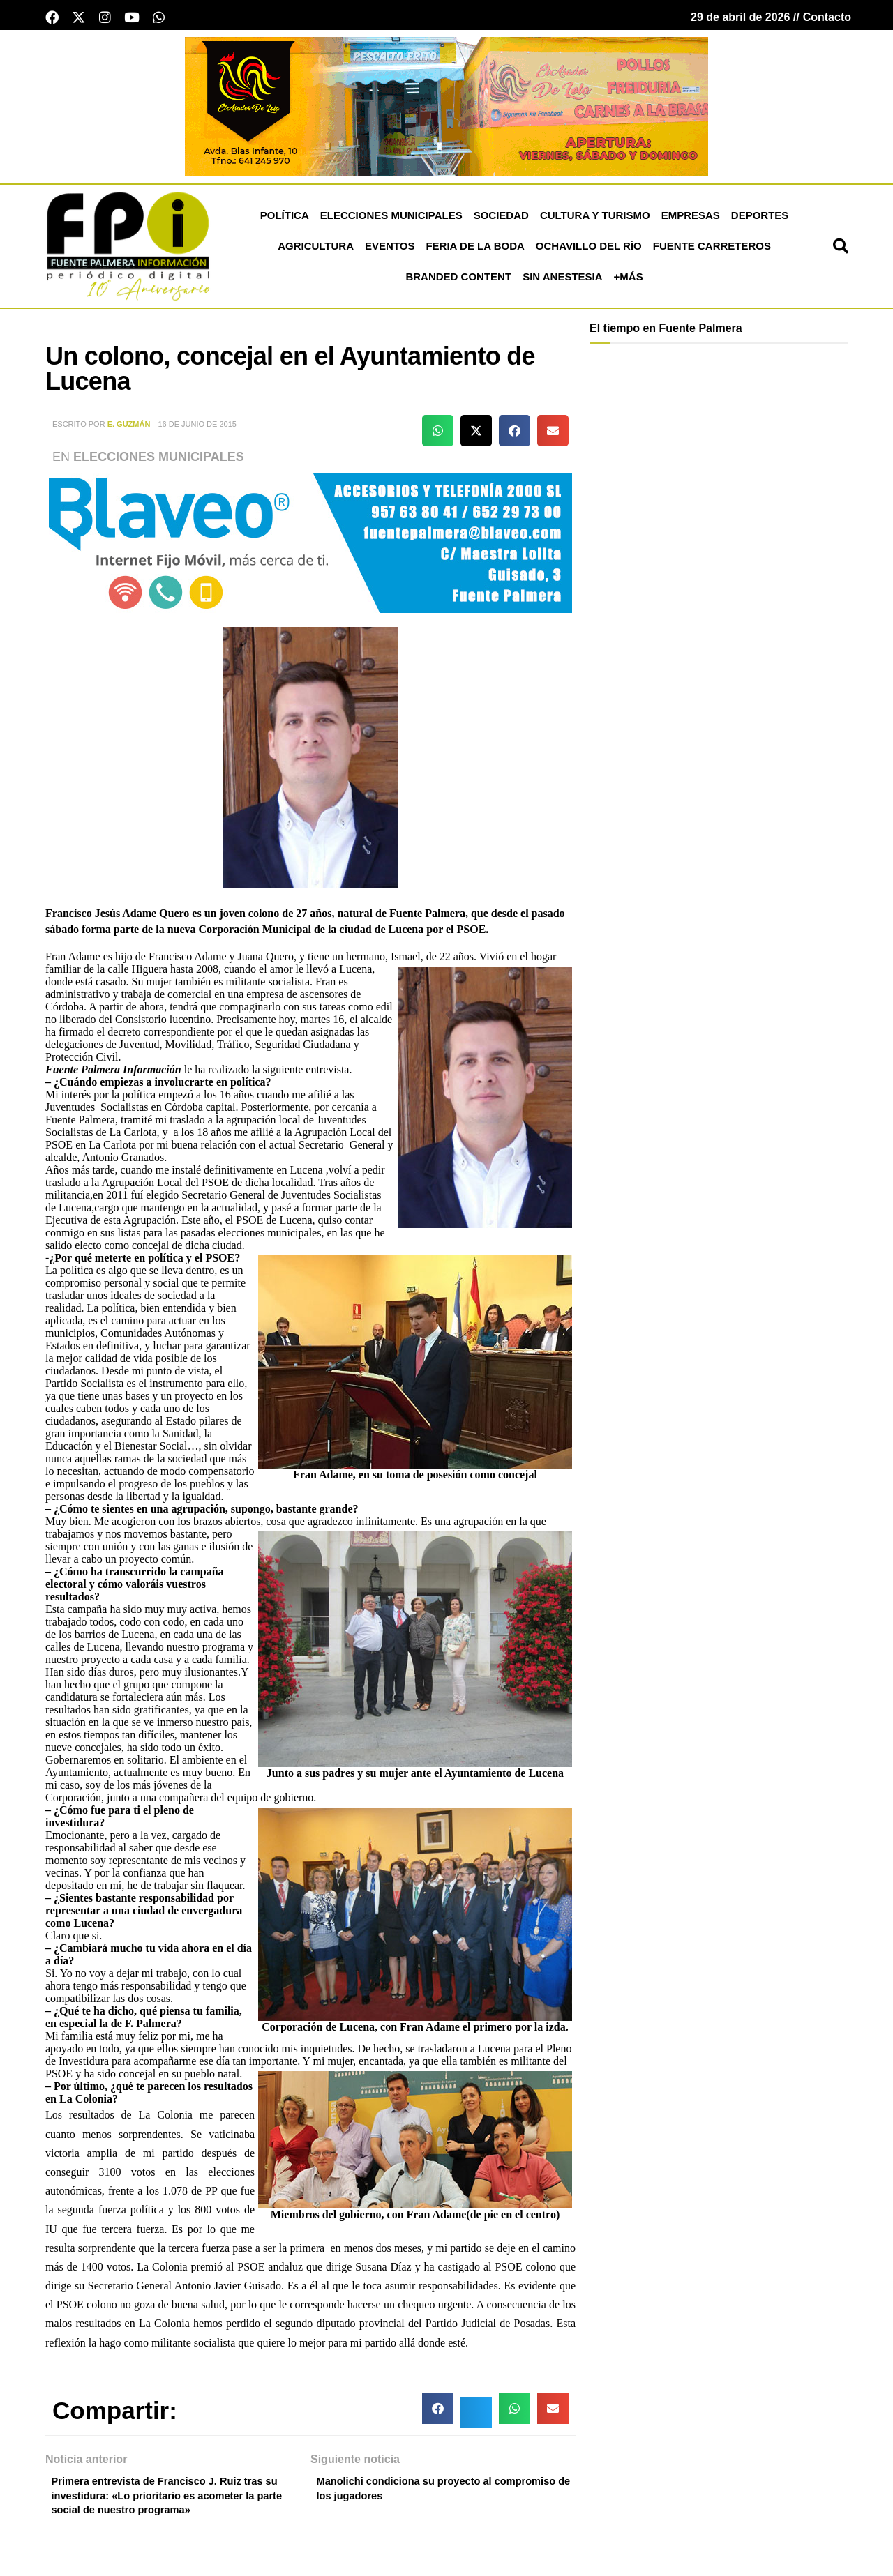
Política (284, 219)
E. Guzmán (129, 428)
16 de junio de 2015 (197, 428)
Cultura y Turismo (595, 219)
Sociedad (501, 219)
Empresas (690, 219)
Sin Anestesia (562, 281)
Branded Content (458, 281)
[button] (841, 250)
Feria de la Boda (475, 250)
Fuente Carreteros (712, 250)
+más (628, 281)
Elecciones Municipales (391, 219)
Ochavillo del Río (589, 250)
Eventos (389, 250)
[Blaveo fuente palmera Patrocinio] (310, 546)
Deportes (760, 219)
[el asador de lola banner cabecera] (446, 110)
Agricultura (316, 250)
